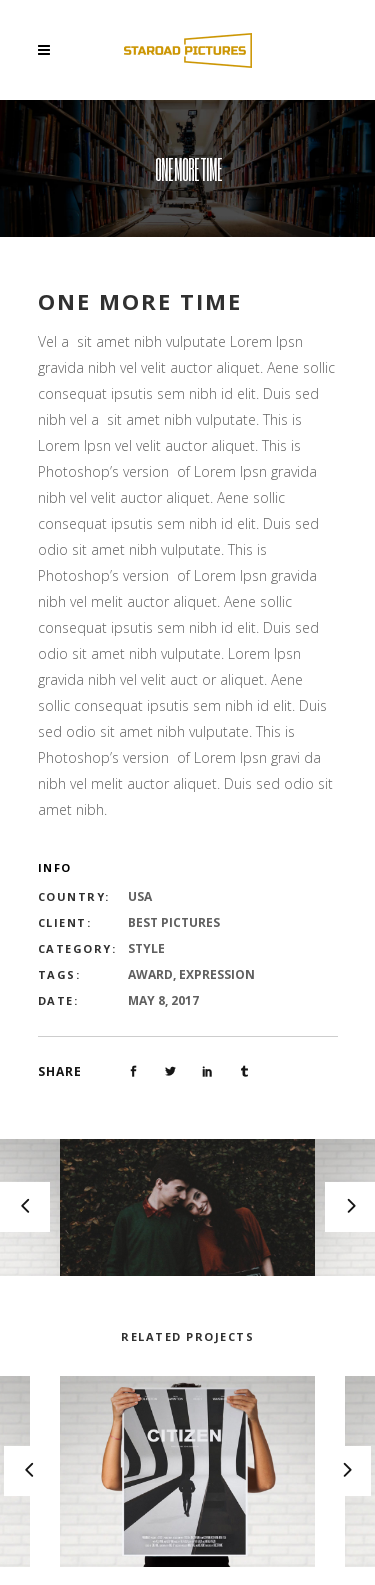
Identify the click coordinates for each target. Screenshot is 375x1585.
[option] (187, 1207)
